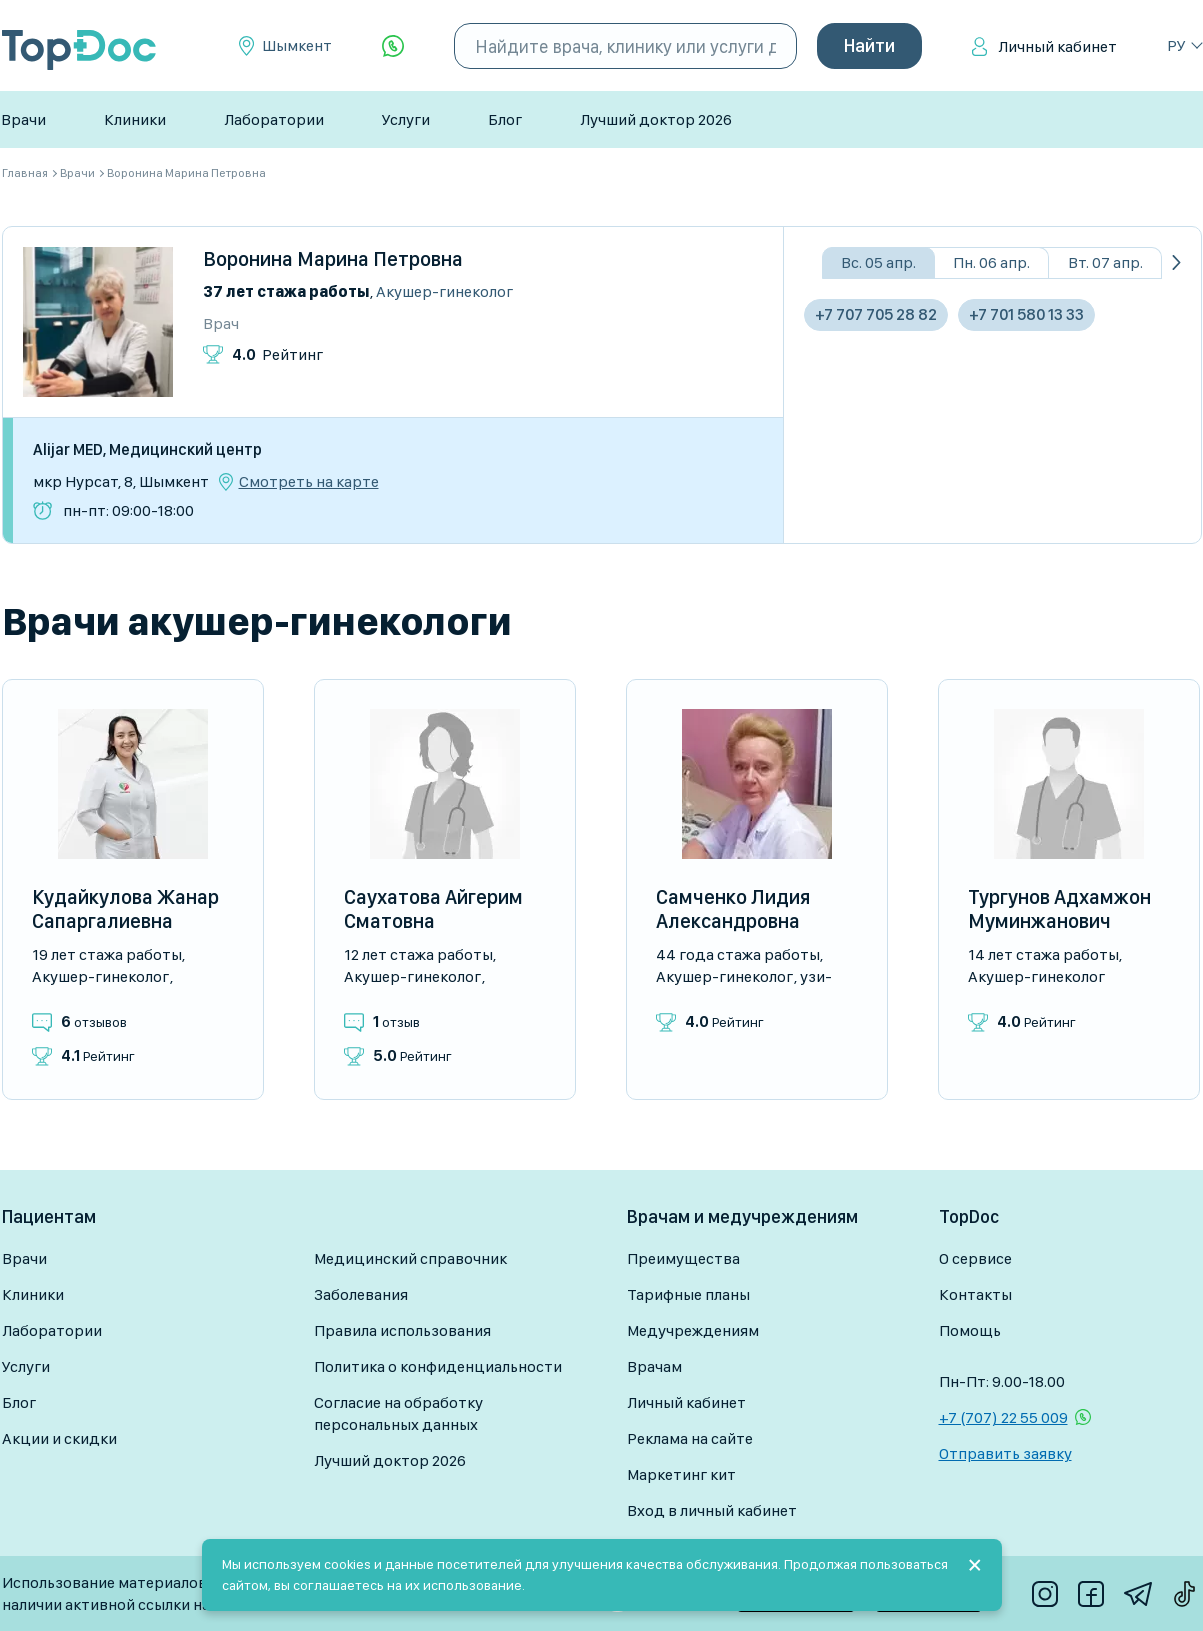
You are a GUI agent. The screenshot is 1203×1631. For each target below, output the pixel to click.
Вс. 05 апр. (878, 262)
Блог (505, 119)
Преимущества (683, 1258)
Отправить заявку (1005, 1453)
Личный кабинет (1057, 46)
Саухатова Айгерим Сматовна (433, 909)
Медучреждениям (693, 1330)
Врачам (654, 1366)
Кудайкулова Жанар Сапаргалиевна (125, 909)
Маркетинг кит (681, 1474)
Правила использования (402, 1330)
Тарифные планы (688, 1294)
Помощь (970, 1330)
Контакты (975, 1294)
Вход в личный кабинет (712, 1510)
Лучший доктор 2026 (656, 119)
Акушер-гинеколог (444, 291)
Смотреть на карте (309, 482)
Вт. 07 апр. (1105, 262)
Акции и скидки (59, 1438)
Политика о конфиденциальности (438, 1366)
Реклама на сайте (690, 1438)
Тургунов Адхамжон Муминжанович (1059, 909)
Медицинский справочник (410, 1258)
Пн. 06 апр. (991, 262)
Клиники (135, 119)
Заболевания (361, 1294)
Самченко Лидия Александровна (733, 909)
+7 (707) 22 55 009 (1003, 1417)
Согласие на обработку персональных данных (398, 1413)
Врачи (23, 119)
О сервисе (975, 1258)
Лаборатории (274, 119)
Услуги (406, 119)
